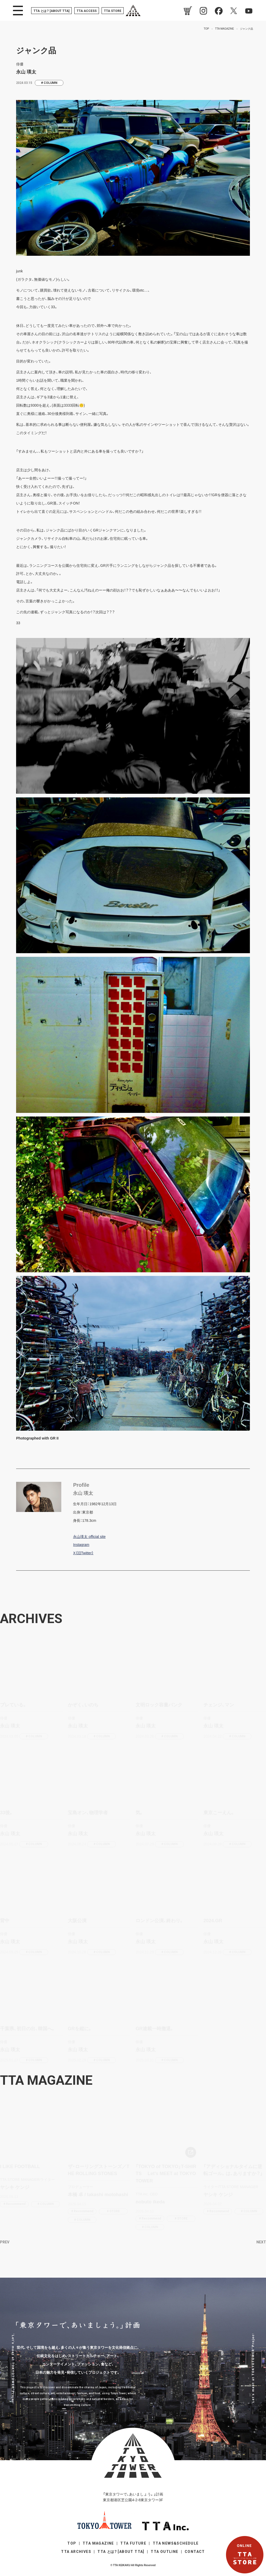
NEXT (261, 2242)
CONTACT (195, 2552)
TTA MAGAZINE (98, 2543)
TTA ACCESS (87, 11)
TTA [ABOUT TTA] (51, 11)
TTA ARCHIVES (76, 2552)
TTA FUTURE (133, 2543)
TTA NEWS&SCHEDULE (176, 2543)
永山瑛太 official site (89, 1537)
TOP (71, 2543)
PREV (4, 2242)
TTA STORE (112, 11)
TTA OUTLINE (164, 2552)
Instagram (81, 1545)
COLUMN (50, 83)
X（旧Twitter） (83, 1553)
